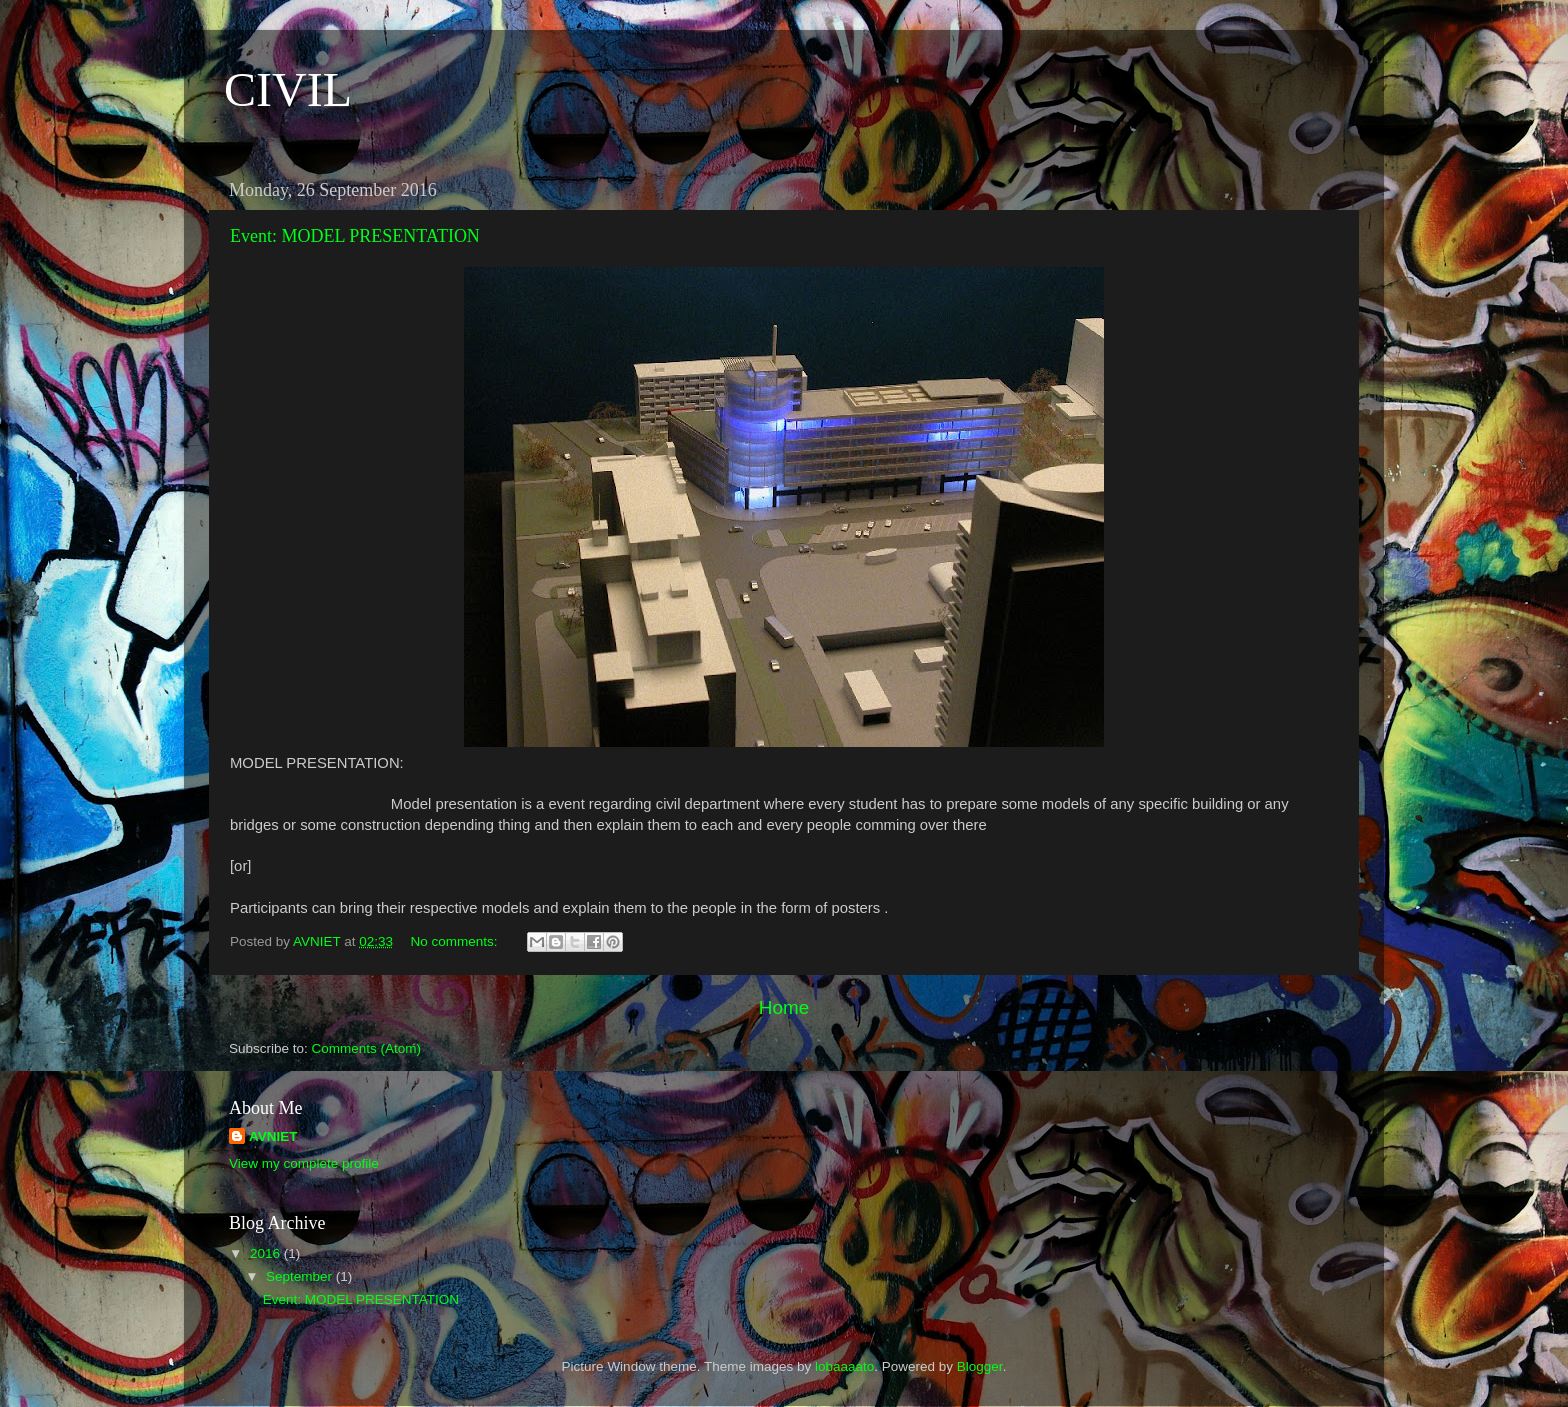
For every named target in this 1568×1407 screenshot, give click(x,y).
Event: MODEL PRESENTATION (355, 236)
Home (784, 1007)
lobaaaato (844, 1366)
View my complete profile (304, 1163)
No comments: (455, 941)
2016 (267, 1253)
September (301, 1276)
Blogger (980, 1366)
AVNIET (273, 1136)
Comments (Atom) (367, 1048)
